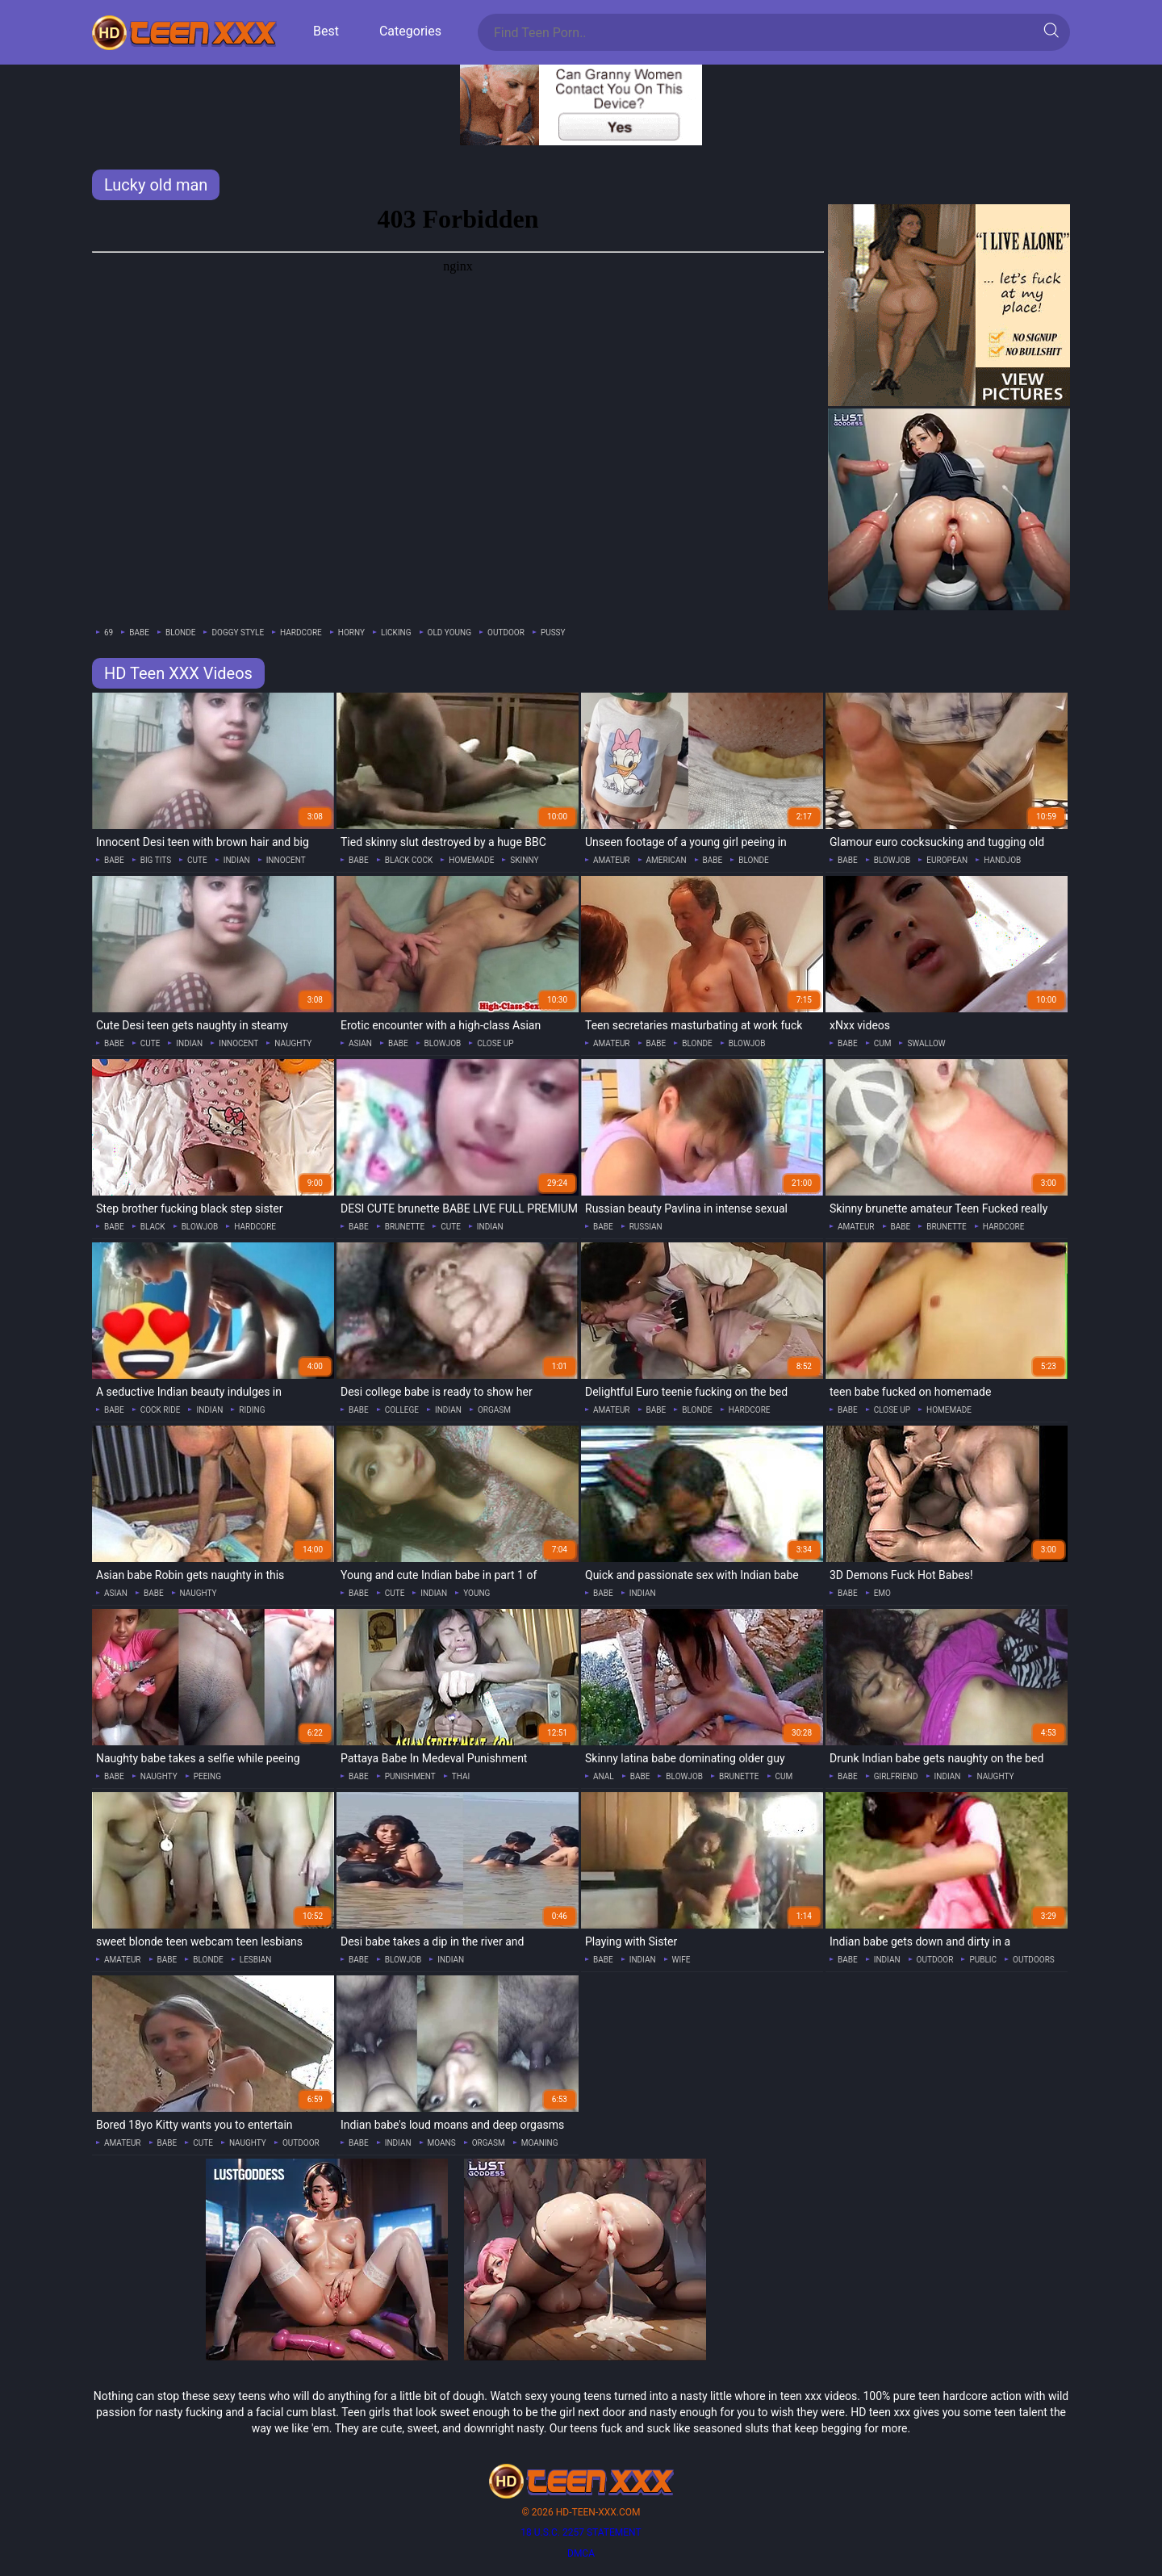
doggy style (237, 632)
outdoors (1034, 1959)
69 (108, 632)
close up (495, 1043)
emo (882, 1593)
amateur (611, 860)
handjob (1002, 860)
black (152, 1226)
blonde (180, 632)
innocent (286, 860)
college (402, 1409)
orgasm (494, 1409)
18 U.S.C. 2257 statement (580, 2532)
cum (883, 1043)
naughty (292, 1043)
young (476, 1593)
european (947, 860)
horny (351, 632)
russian (646, 1226)
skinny (524, 860)
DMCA (581, 2553)
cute (197, 860)
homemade (471, 860)
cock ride (160, 1409)
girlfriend (896, 1776)
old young (449, 632)
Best (326, 31)
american (666, 860)
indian (237, 860)
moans (442, 2142)
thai (461, 1776)
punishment (410, 1776)
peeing (207, 1776)
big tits (155, 860)
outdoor (506, 632)
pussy (553, 632)
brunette (405, 1226)
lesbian (256, 1959)
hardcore (301, 632)
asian (360, 1043)
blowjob (892, 860)
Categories (410, 31)
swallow (926, 1043)
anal (603, 1776)
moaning (539, 2142)
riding (252, 1409)
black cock (409, 860)
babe (139, 632)
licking (396, 632)
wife (681, 1959)
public (983, 1959)
